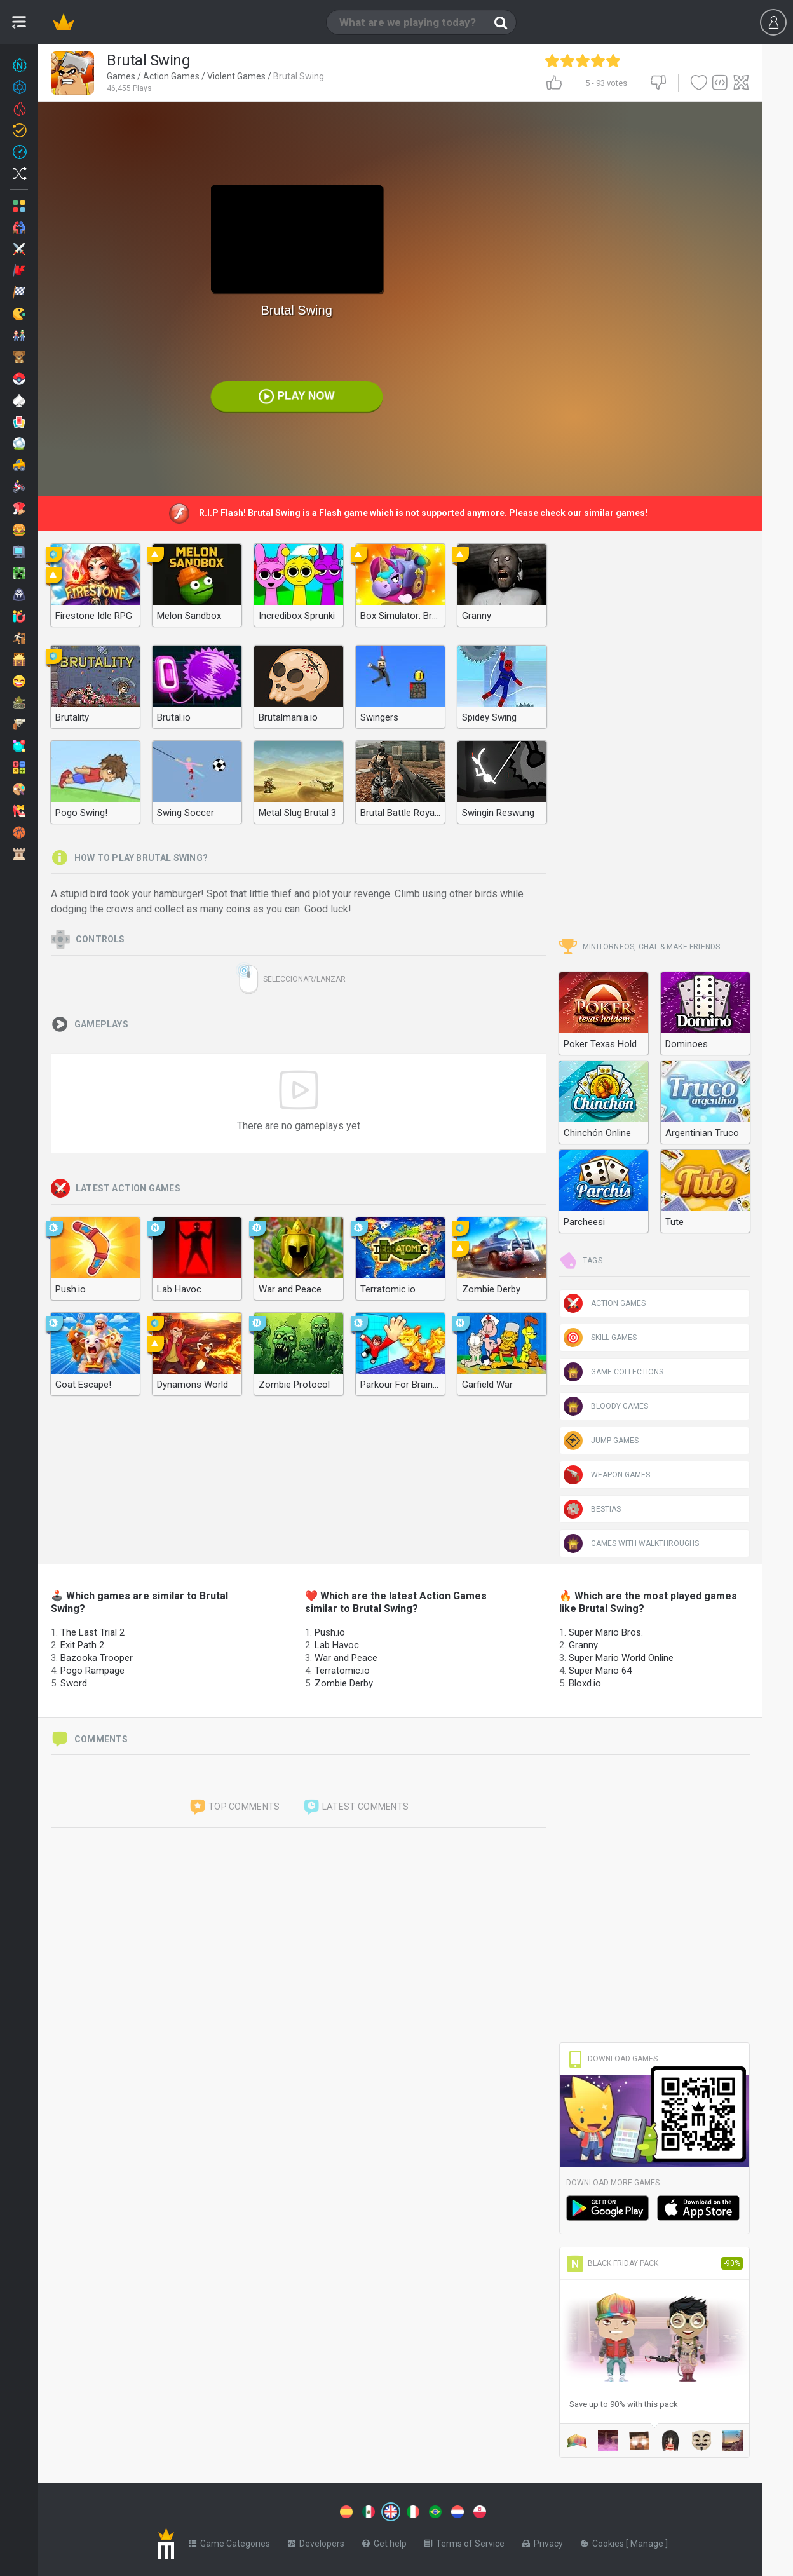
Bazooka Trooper (96, 1658)
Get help (384, 2544)
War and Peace (346, 1658)
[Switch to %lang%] (346, 2511)
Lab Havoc (337, 1645)
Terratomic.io (342, 1670)
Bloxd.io (585, 1683)
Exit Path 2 (82, 1645)
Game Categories (229, 2544)
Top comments (234, 1807)
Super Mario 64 (600, 1670)
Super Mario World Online (621, 1658)
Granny (583, 1645)
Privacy (542, 2544)
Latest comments (355, 1807)
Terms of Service (464, 2544)
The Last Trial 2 (92, 1632)
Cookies (603, 2544)
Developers (316, 2544)
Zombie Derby (344, 1683)
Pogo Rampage (92, 1670)
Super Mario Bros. (606, 1632)
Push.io (330, 1632)
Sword (73, 1683)
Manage (647, 2544)
